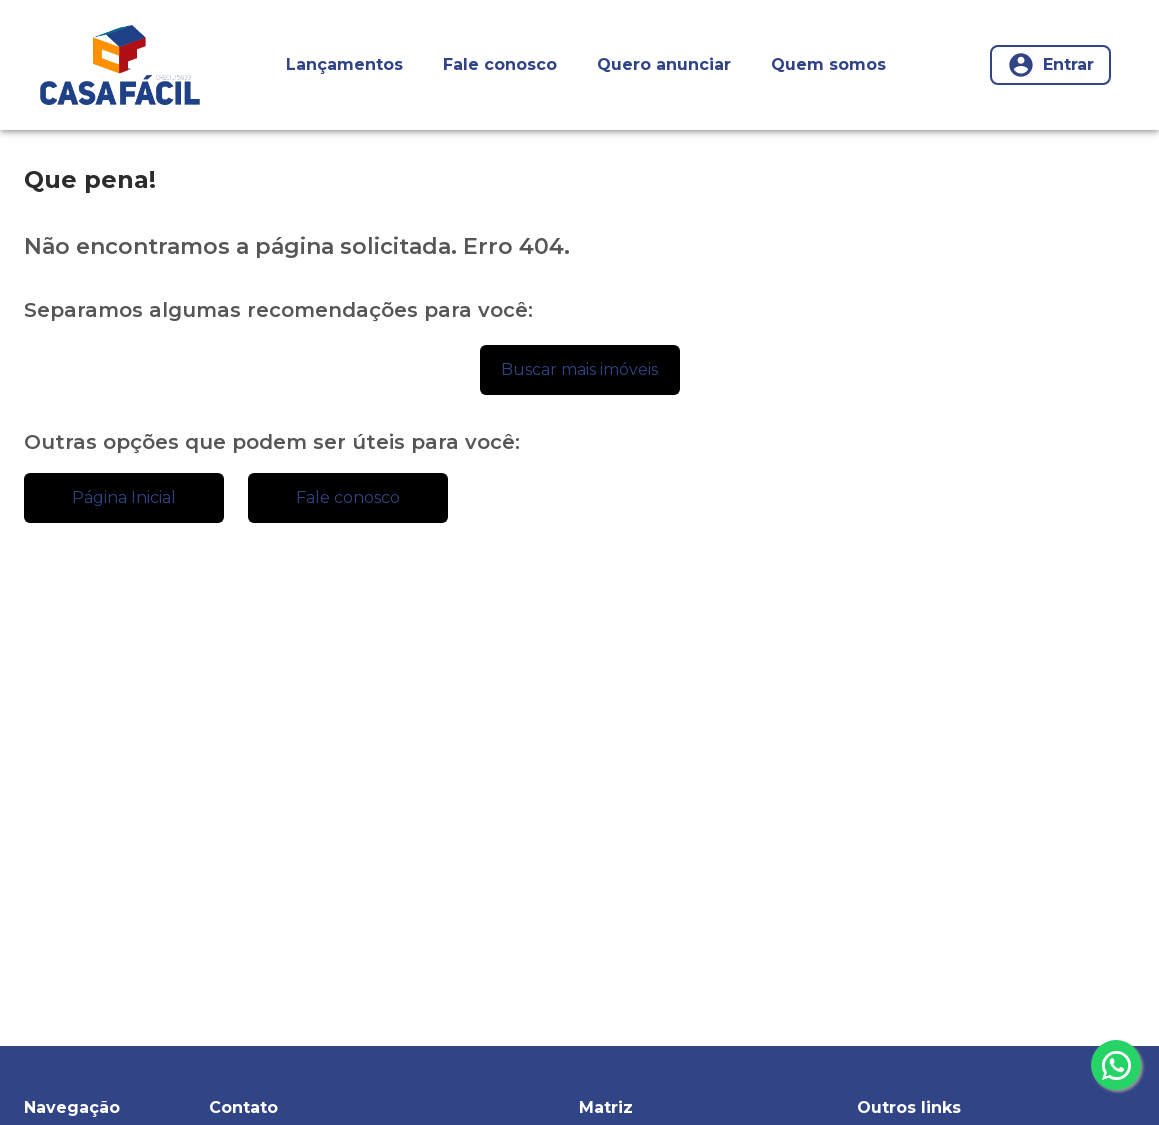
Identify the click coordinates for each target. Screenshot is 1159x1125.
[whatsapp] (1116, 1065)
